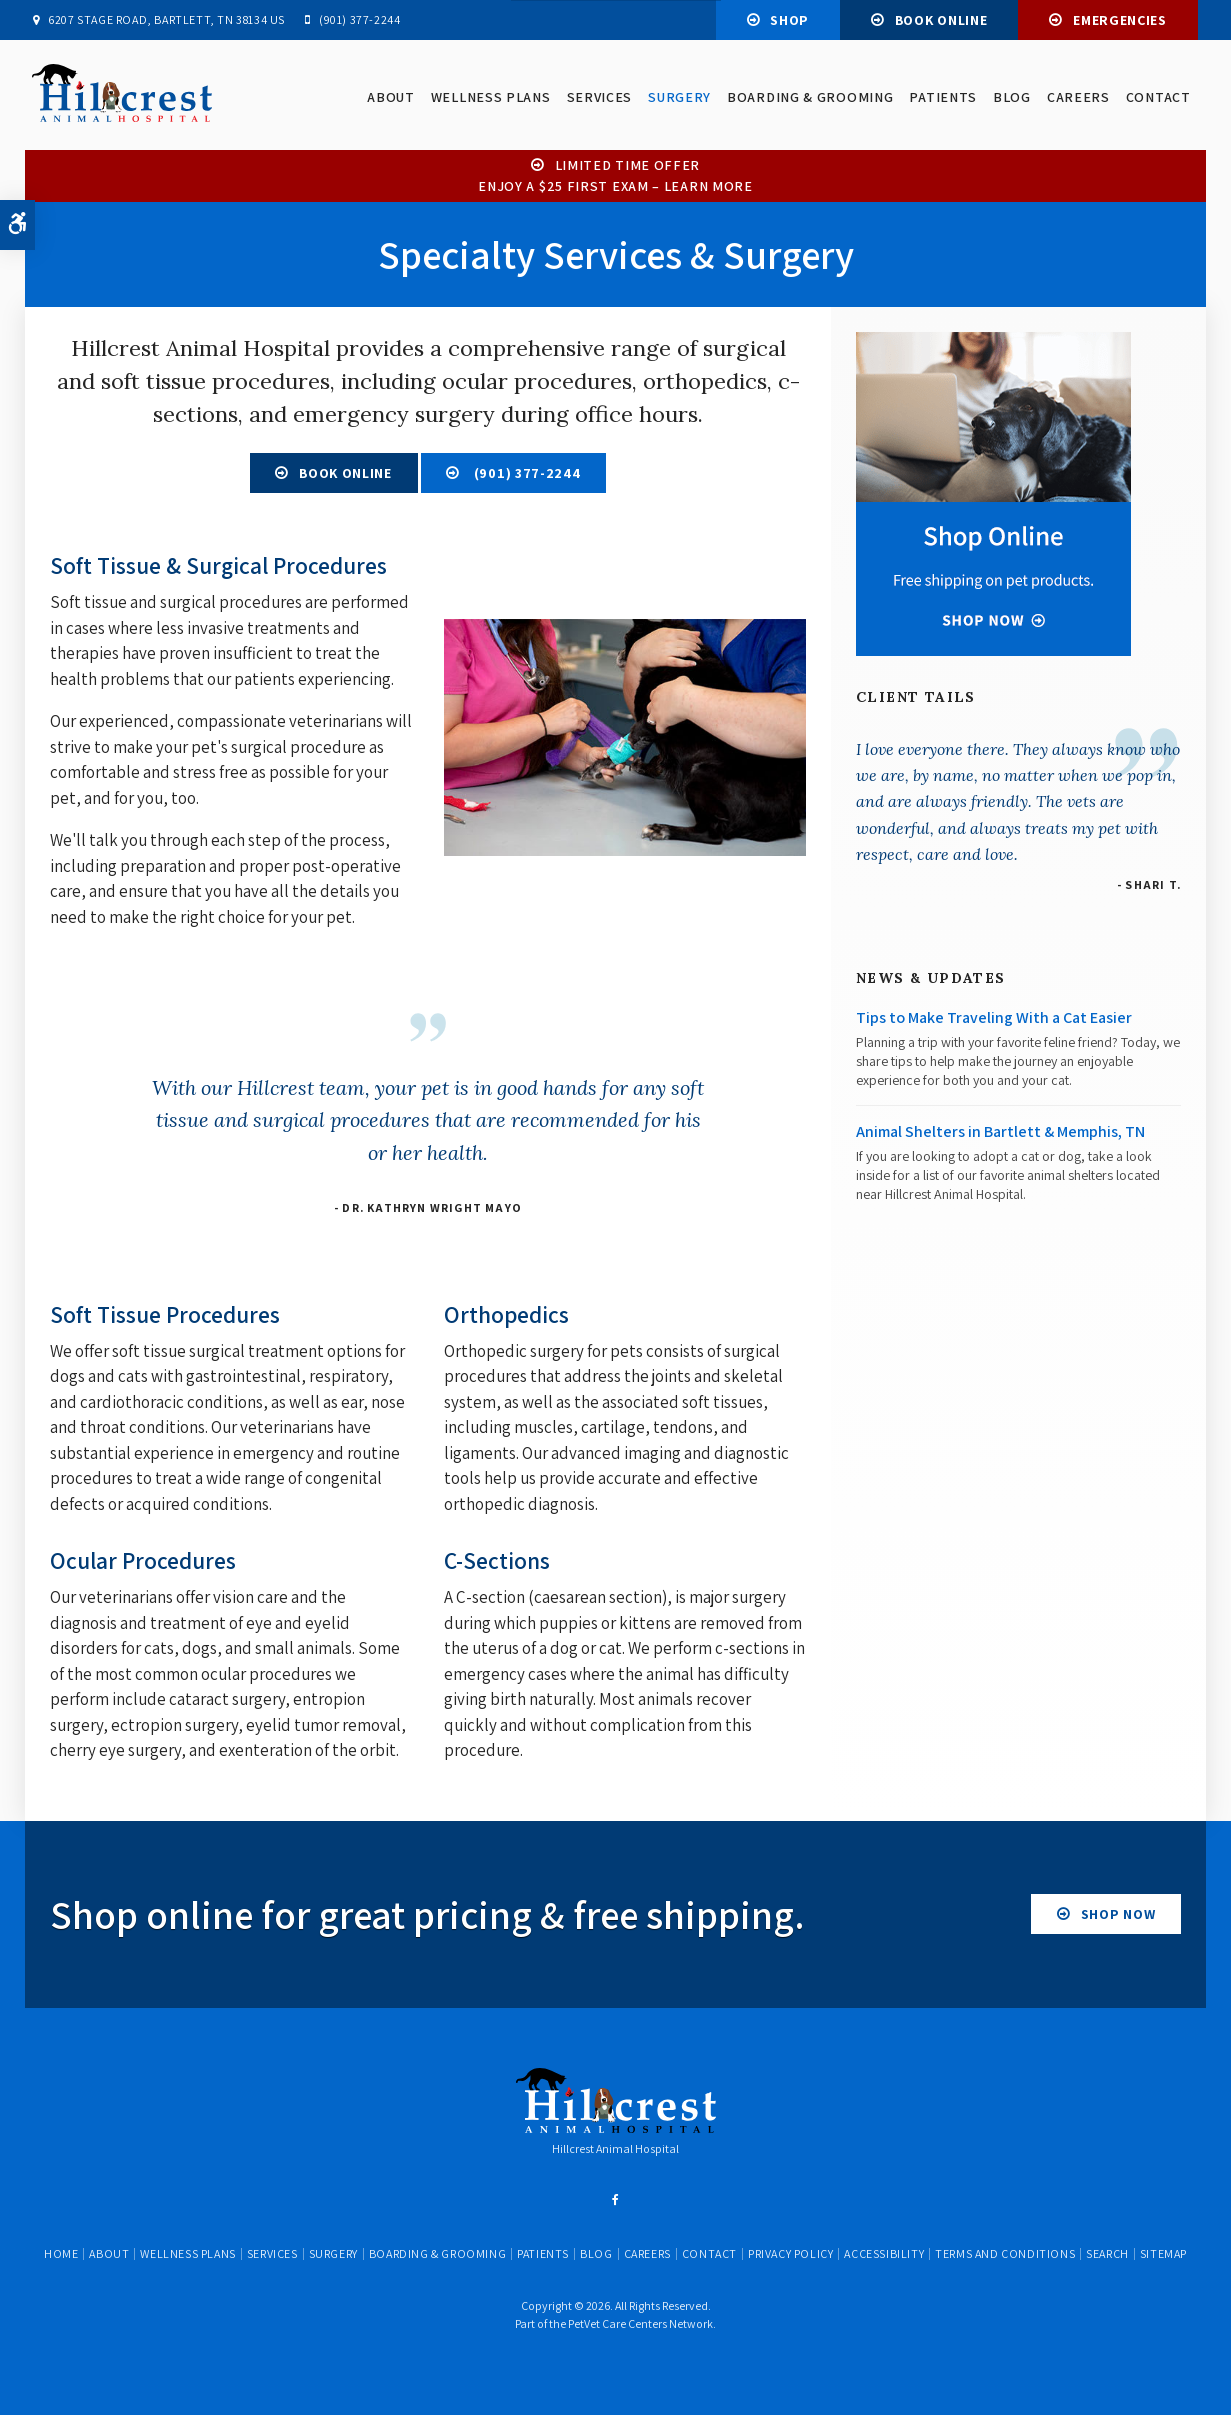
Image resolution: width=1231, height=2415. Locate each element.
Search (1107, 2253)
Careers (1077, 98)
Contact (1157, 98)
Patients (943, 98)
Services (599, 98)
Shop (789, 20)
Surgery (678, 98)
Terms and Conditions (1005, 2253)
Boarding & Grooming (809, 98)
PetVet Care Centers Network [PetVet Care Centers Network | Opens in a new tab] (640, 2323)
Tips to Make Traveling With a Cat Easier (994, 1017)
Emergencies (1120, 20)
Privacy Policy (790, 2253)
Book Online (941, 20)
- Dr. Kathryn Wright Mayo (428, 1207)
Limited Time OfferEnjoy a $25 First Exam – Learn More (615, 175)
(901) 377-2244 (359, 19)
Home (61, 2253)
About (391, 98)
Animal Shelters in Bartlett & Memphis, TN (1000, 1131)
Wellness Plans (490, 98)
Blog (1011, 98)
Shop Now (1118, 1914)
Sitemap (1163, 2253)
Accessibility (884, 2253)
